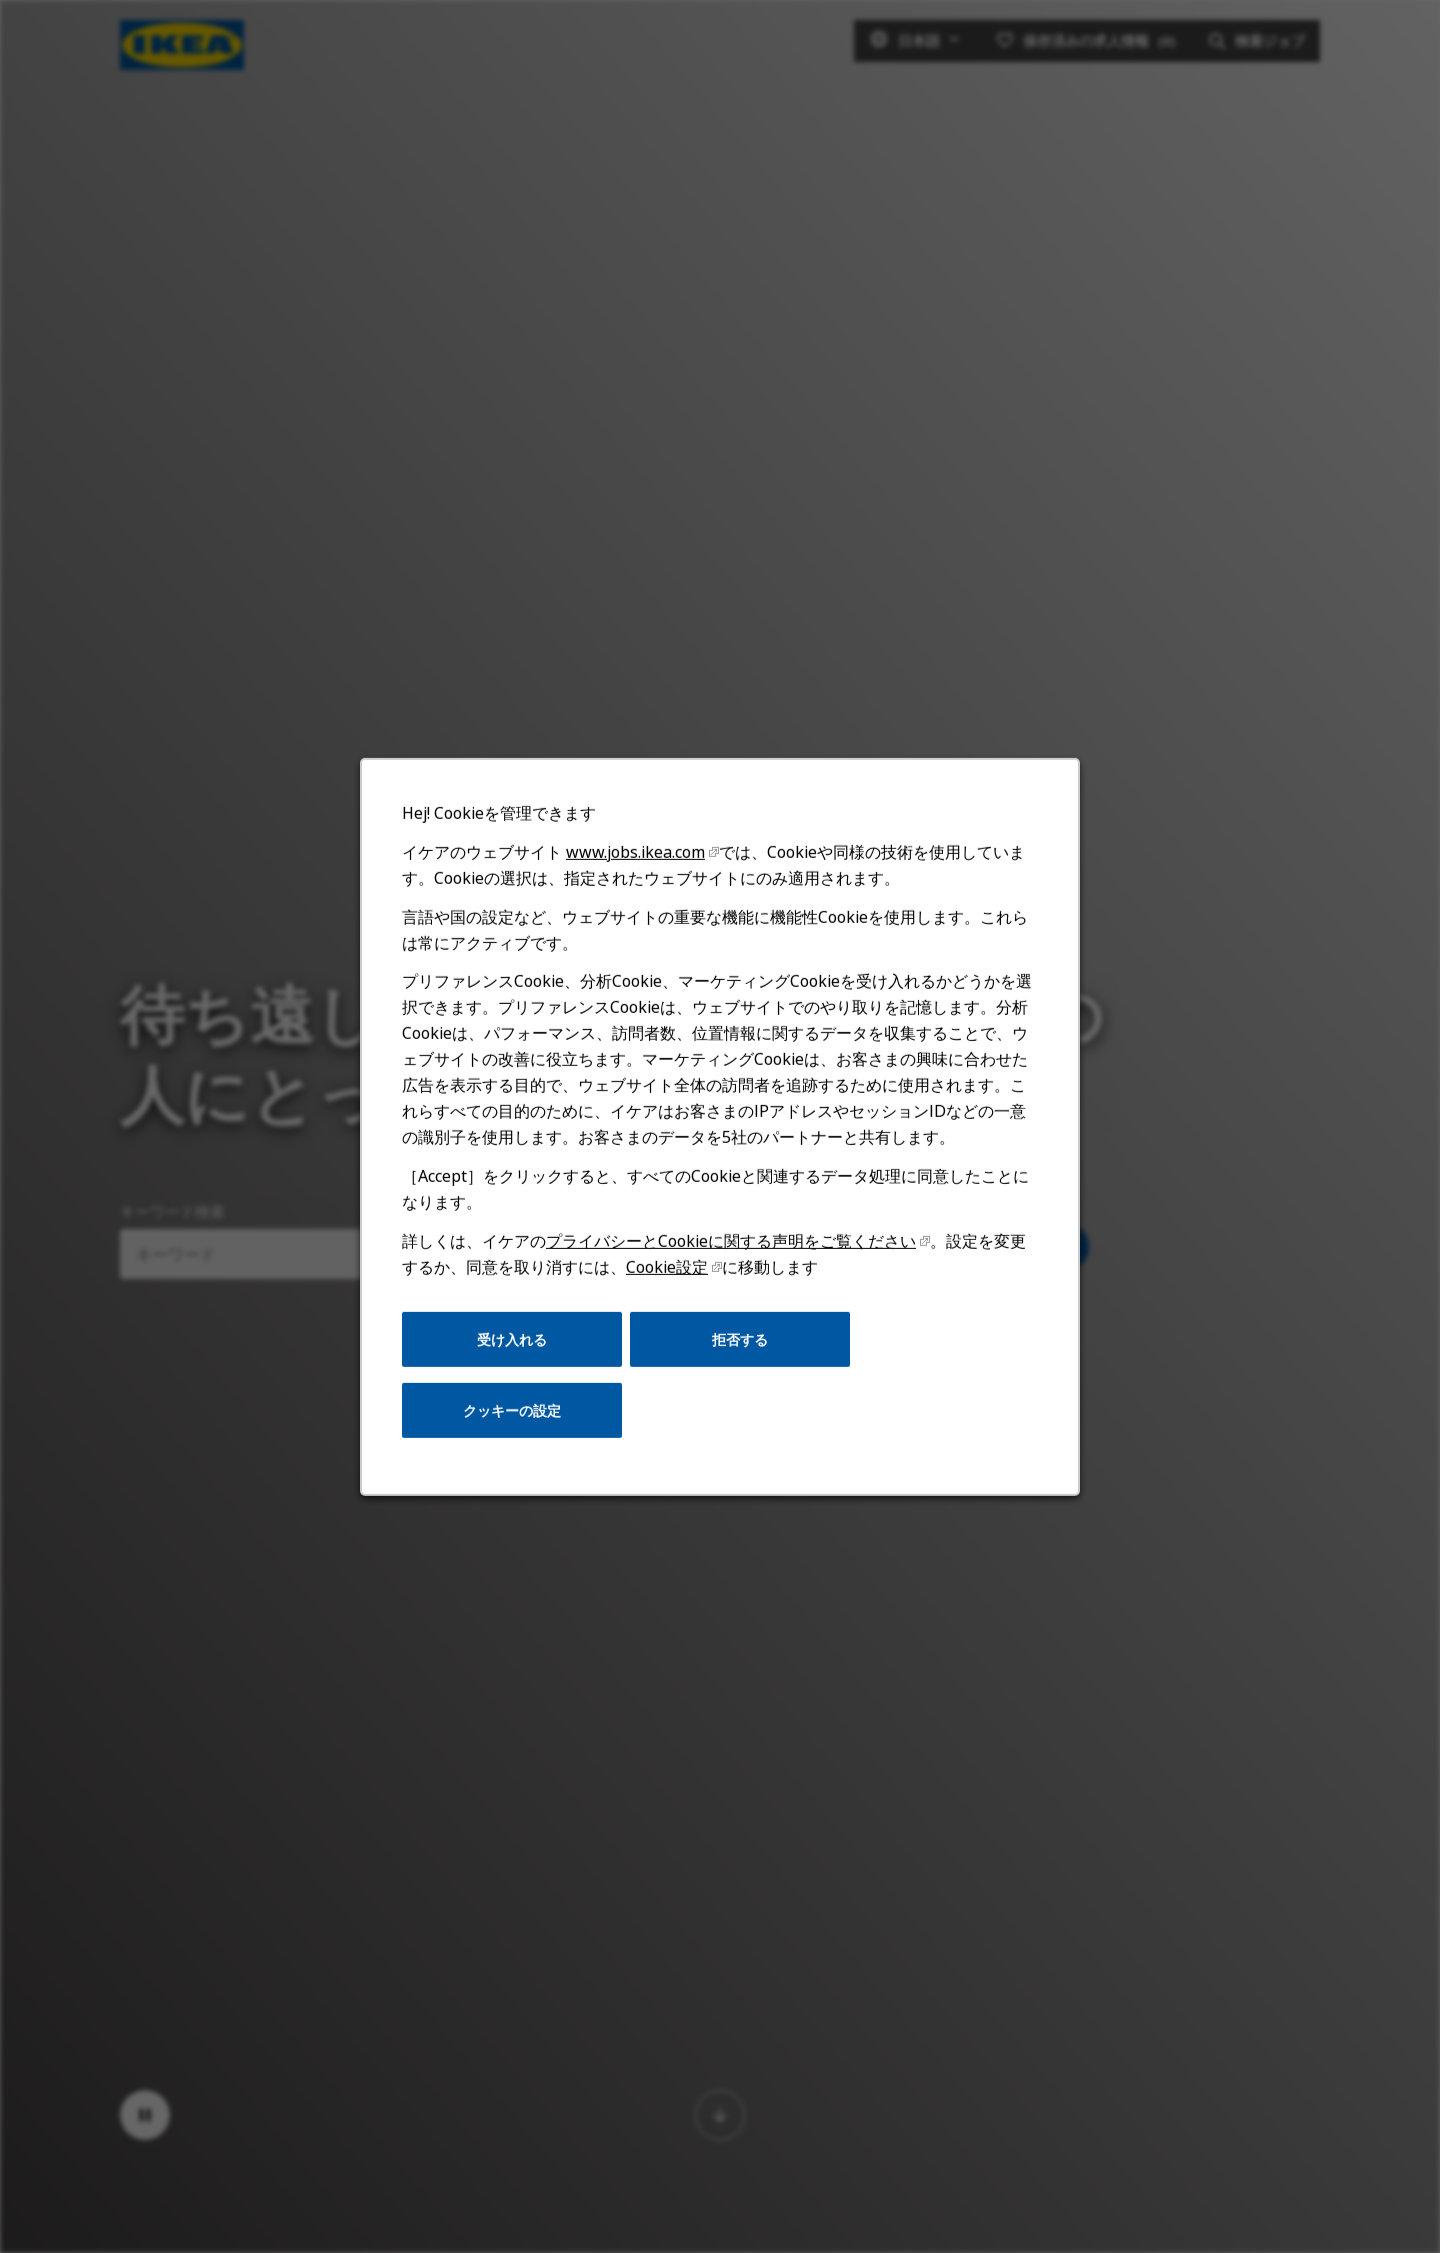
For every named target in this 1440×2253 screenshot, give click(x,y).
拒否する (739, 1344)
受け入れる (514, 1344)
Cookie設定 (667, 1273)
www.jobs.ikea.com (637, 862)
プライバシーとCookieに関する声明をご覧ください (731, 1247)
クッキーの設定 (514, 1414)
